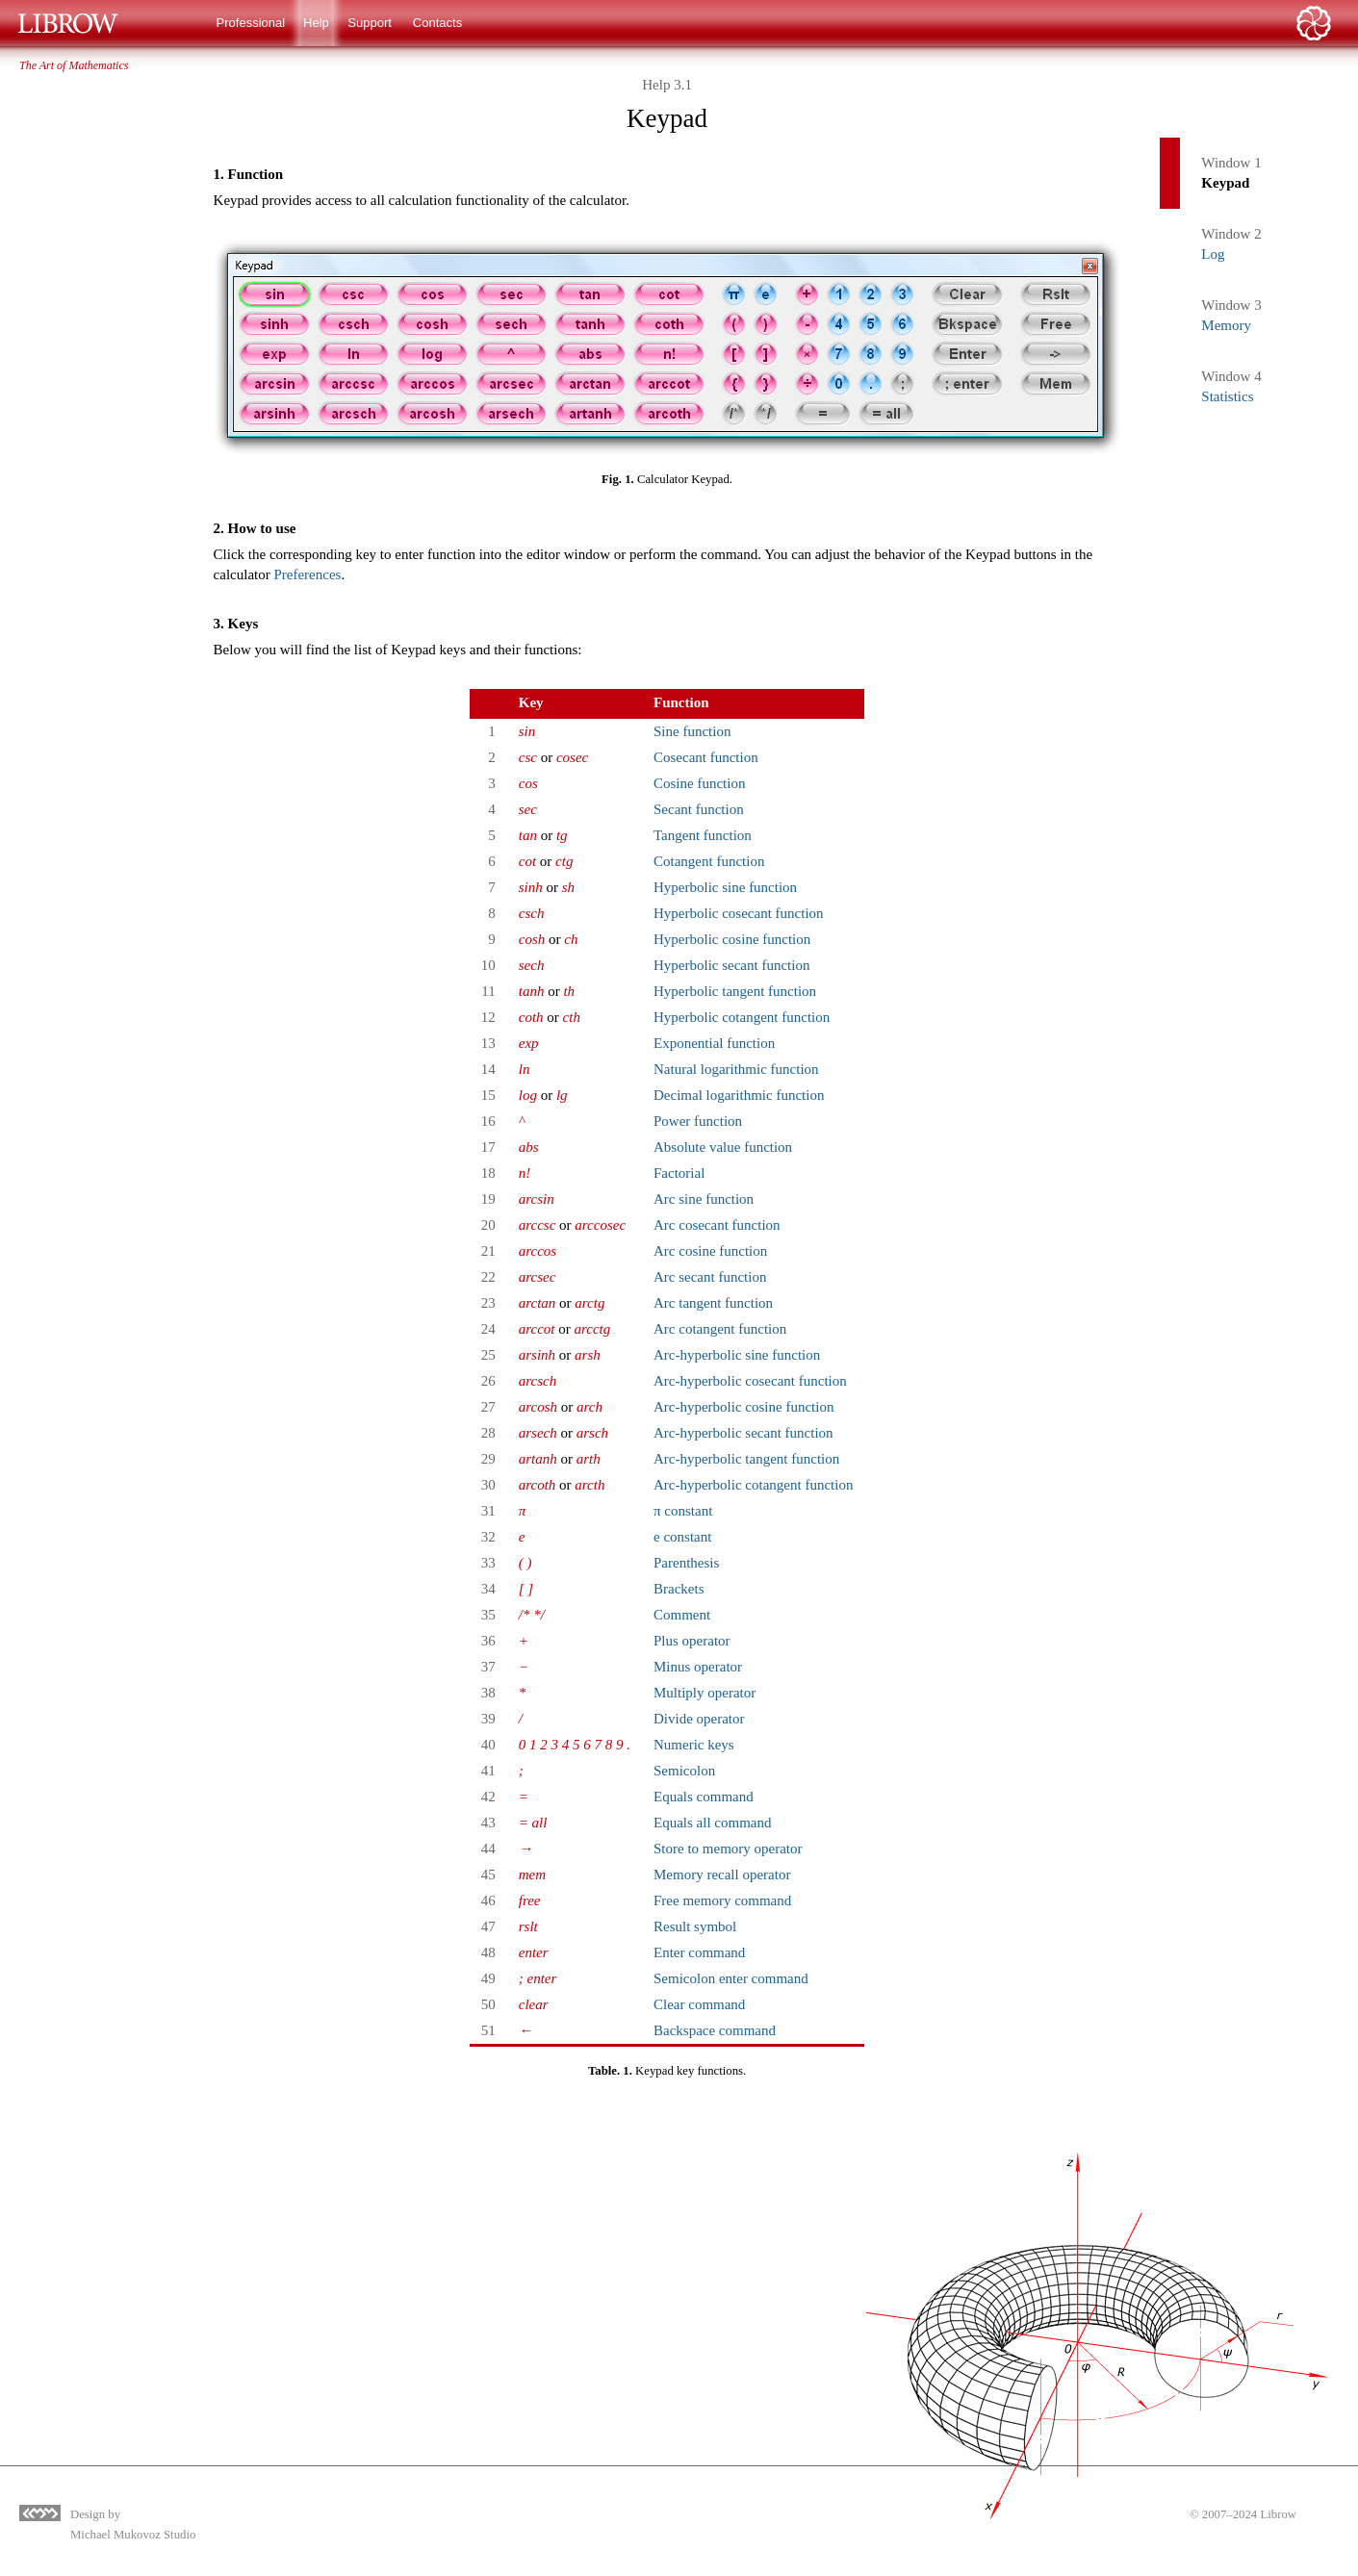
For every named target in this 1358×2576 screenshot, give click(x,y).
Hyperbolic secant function (731, 965)
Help (316, 22)
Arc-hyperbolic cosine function (743, 1407)
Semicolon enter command (730, 1978)
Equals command (703, 1796)
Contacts (437, 22)
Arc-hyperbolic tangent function (746, 1459)
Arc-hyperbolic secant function (743, 1433)
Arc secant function (709, 1277)
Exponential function (714, 1043)
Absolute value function (722, 1147)
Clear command (699, 2004)
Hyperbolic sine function (725, 887)
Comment (681, 1614)
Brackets (678, 1588)
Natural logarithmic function (736, 1069)
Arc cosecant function (717, 1225)
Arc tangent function (713, 1303)
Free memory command (722, 1900)
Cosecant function (705, 757)
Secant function (698, 809)
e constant (682, 1536)
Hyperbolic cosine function (731, 939)
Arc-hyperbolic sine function (736, 1355)
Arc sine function (703, 1199)
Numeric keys (693, 1744)
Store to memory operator (728, 1848)
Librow (1278, 2514)
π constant (682, 1510)
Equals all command (712, 1822)
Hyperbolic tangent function (734, 991)
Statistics (1227, 396)
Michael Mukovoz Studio (132, 2534)
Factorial (679, 1173)
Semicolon (684, 1770)
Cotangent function (708, 861)
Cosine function (699, 783)
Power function (697, 1121)
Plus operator (691, 1640)
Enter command (699, 1952)
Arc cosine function (710, 1251)
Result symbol (694, 1926)
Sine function (691, 731)
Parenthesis (686, 1562)
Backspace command (714, 2030)
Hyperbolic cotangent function (741, 1017)
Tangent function (702, 835)
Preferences (307, 574)
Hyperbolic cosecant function (738, 913)
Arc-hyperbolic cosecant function (750, 1381)
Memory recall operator (721, 1874)
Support (369, 22)
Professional (251, 22)
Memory (1226, 325)
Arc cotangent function (719, 1329)
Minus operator (697, 1666)
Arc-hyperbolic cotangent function (753, 1484)
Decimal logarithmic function (738, 1095)
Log (1212, 254)
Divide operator (699, 1718)
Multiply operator (704, 1692)
